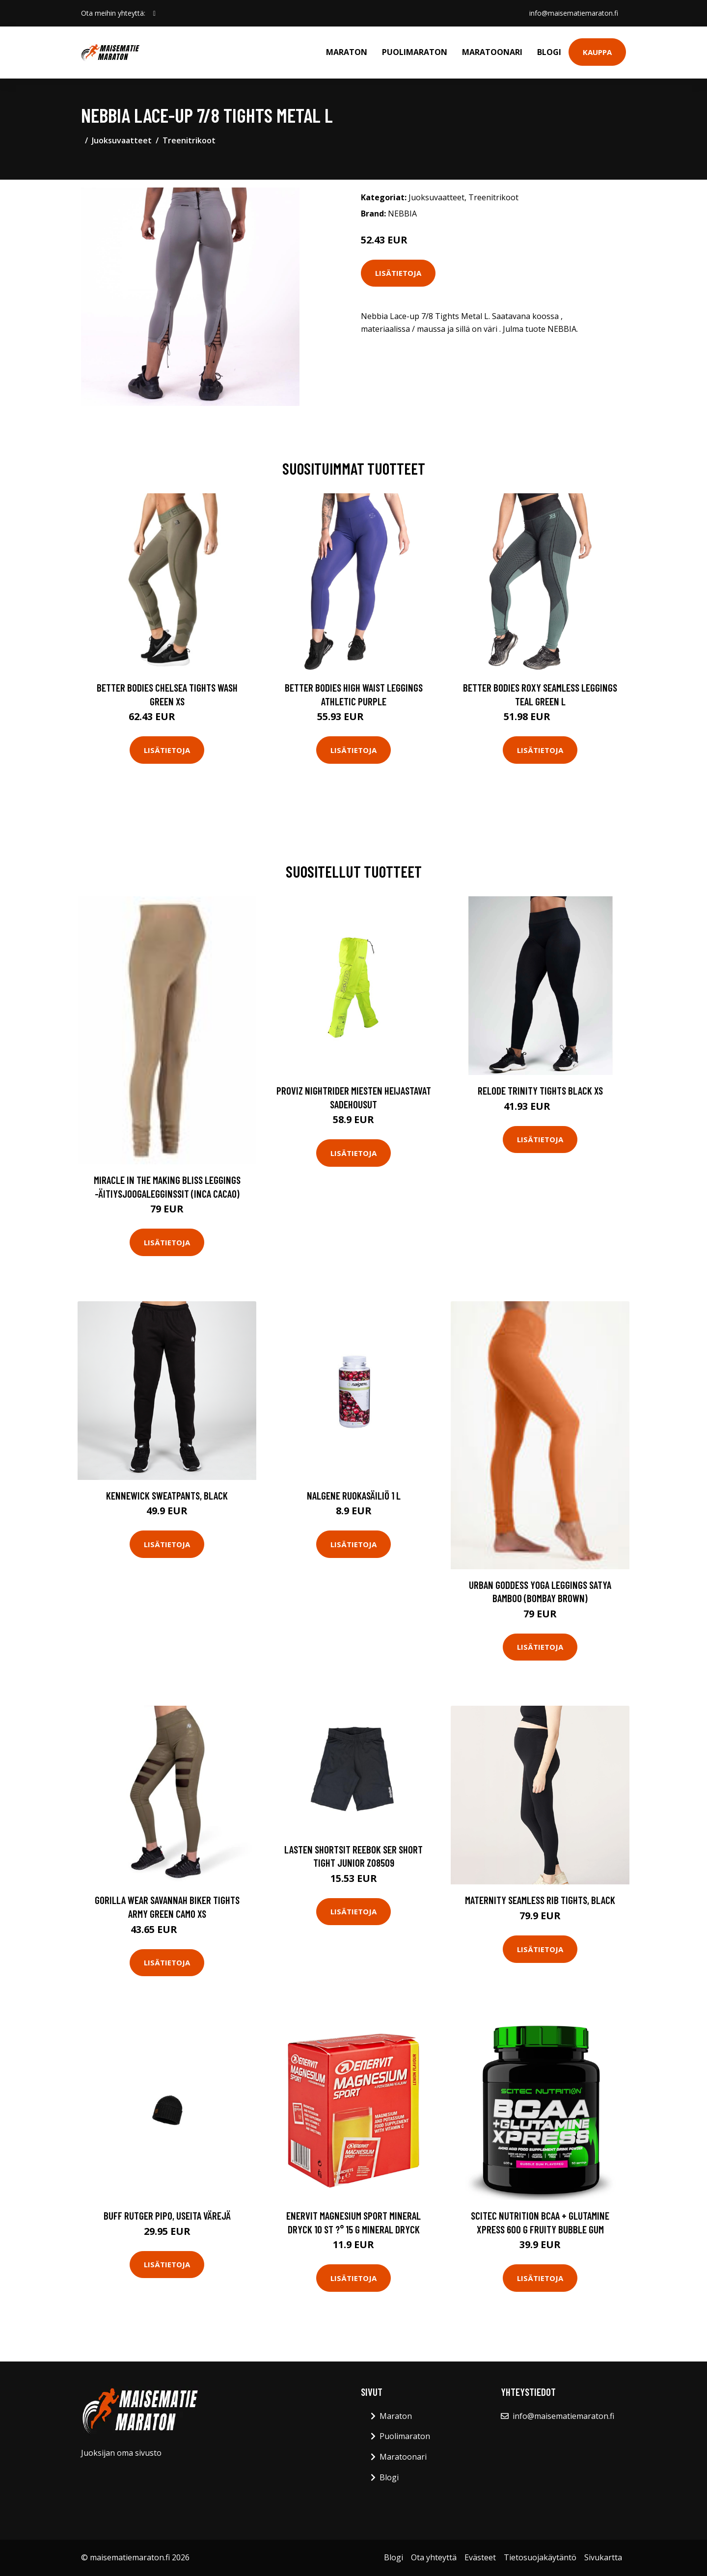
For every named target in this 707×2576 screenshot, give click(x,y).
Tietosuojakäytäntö (540, 2557)
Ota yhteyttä (434, 2557)
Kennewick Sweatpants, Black (167, 1495)
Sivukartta (603, 2557)
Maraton (346, 52)
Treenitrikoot (189, 140)
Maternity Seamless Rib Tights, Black (540, 1900)
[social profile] (154, 13)
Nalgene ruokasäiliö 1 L (354, 1495)
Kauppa (597, 52)
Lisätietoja (398, 273)
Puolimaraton (414, 52)
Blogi (549, 52)
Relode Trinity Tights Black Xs (540, 1090)
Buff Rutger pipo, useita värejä (167, 2215)
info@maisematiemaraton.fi (573, 13)
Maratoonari (492, 52)
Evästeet (480, 2557)
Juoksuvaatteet (122, 140)
